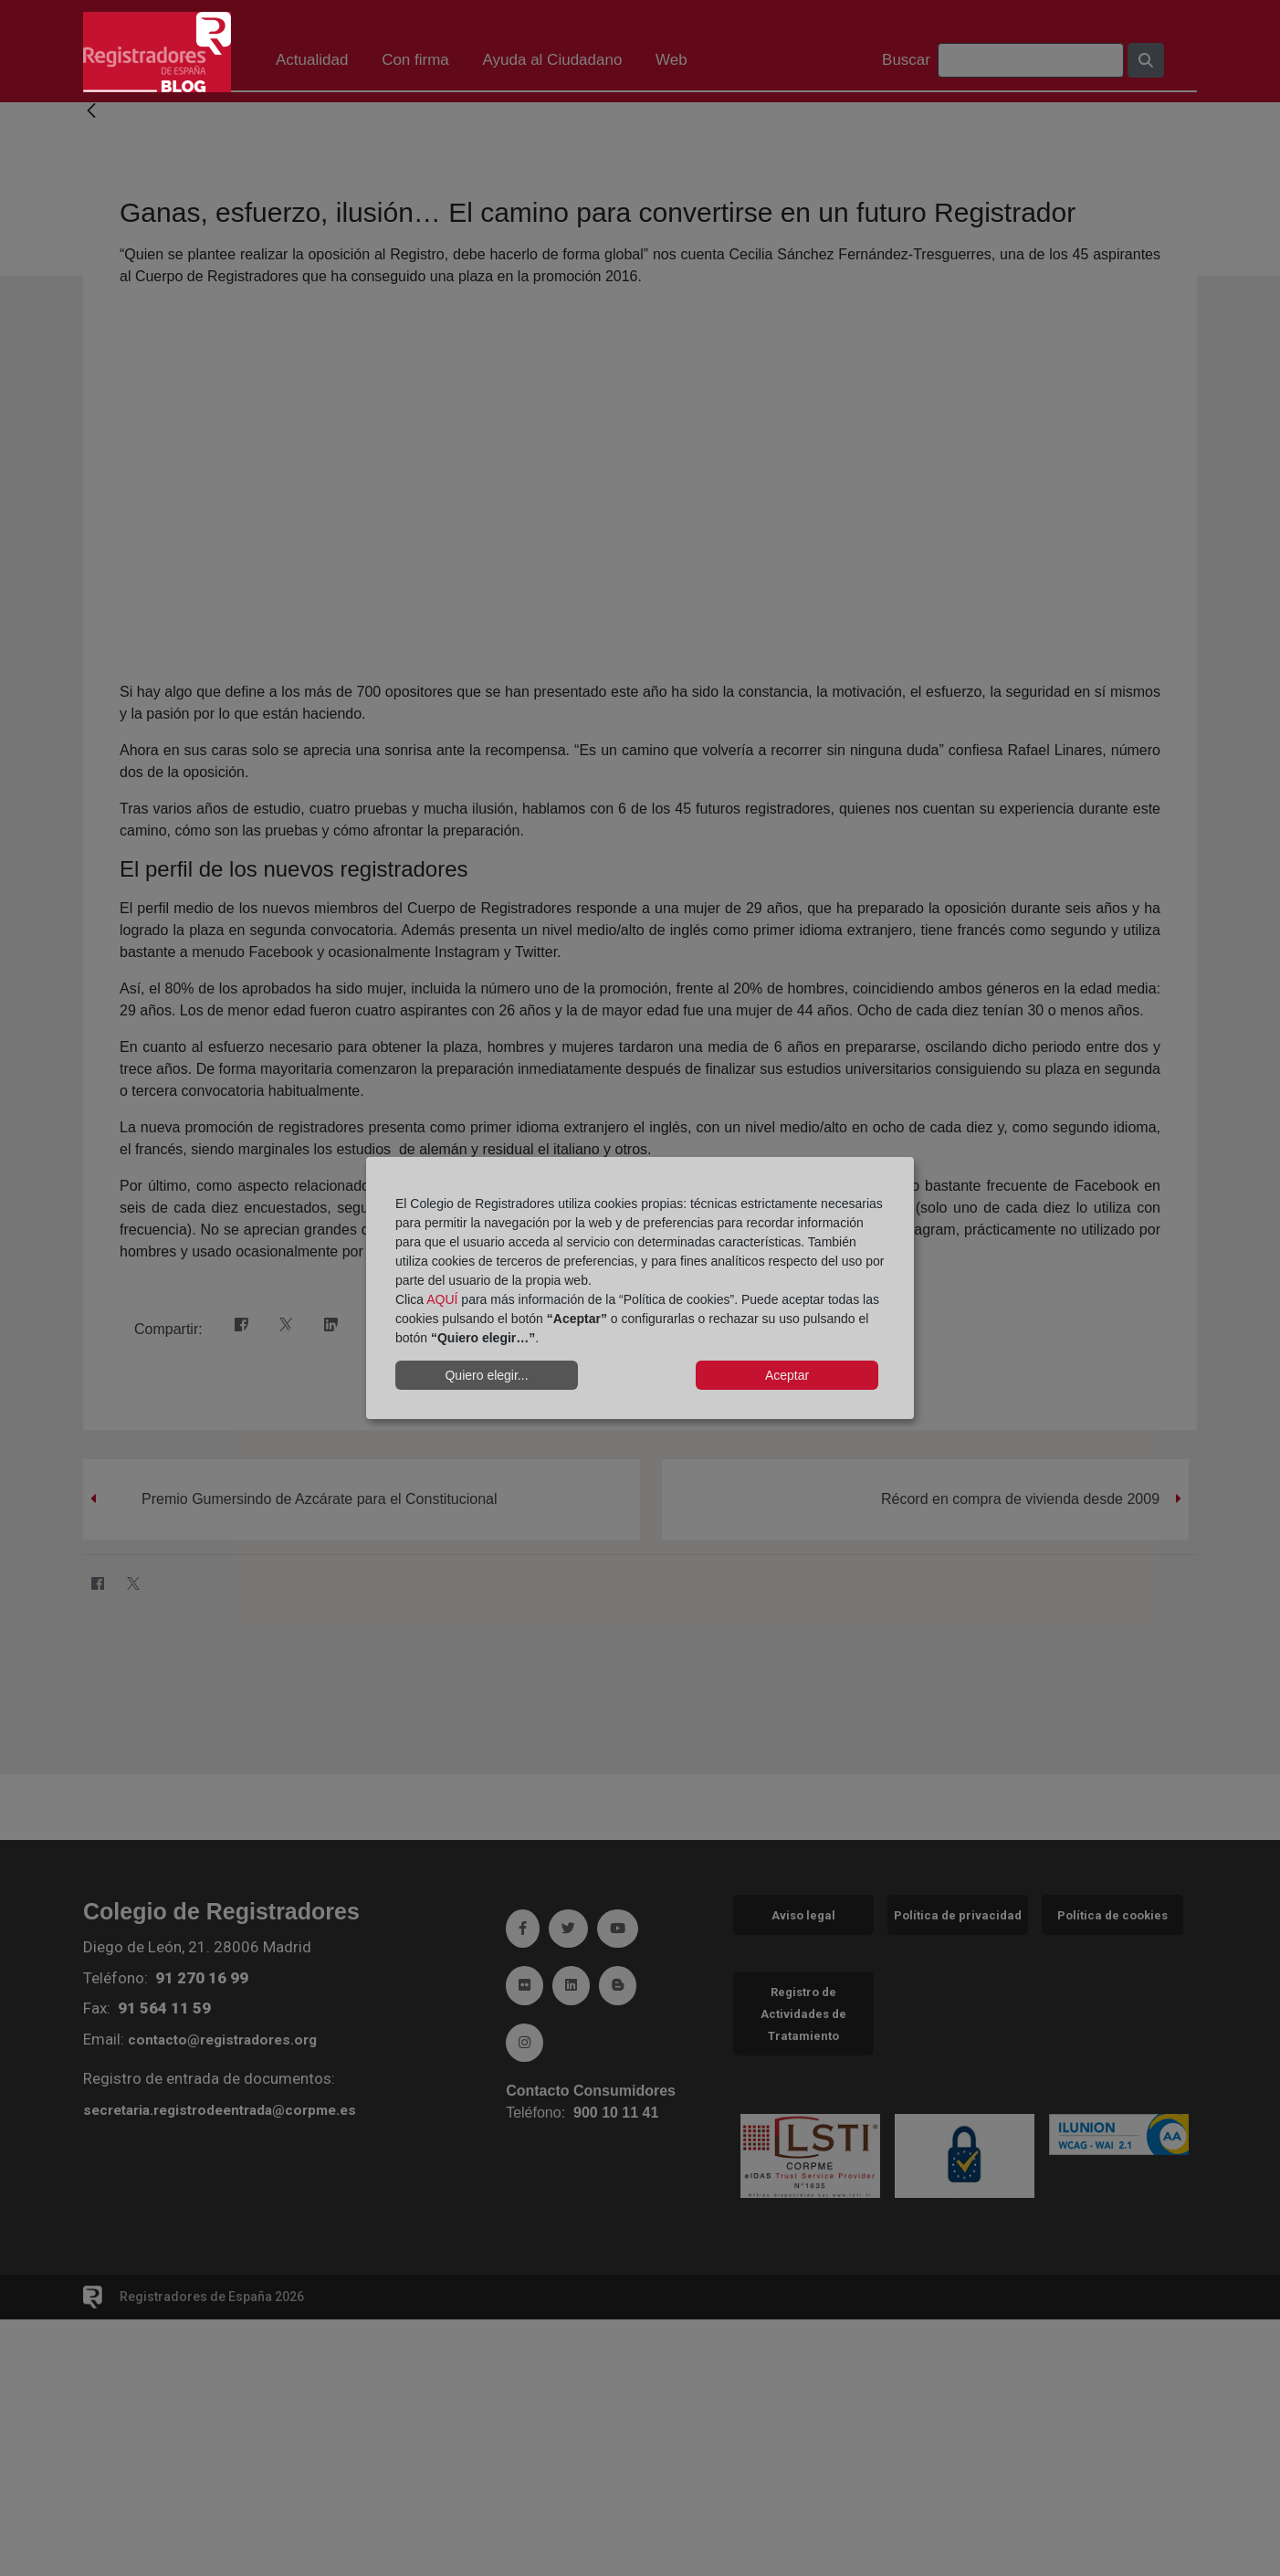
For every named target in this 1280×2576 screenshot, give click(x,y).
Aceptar (787, 1375)
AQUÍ (441, 1299)
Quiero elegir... (486, 1375)
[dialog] (640, 1288)
